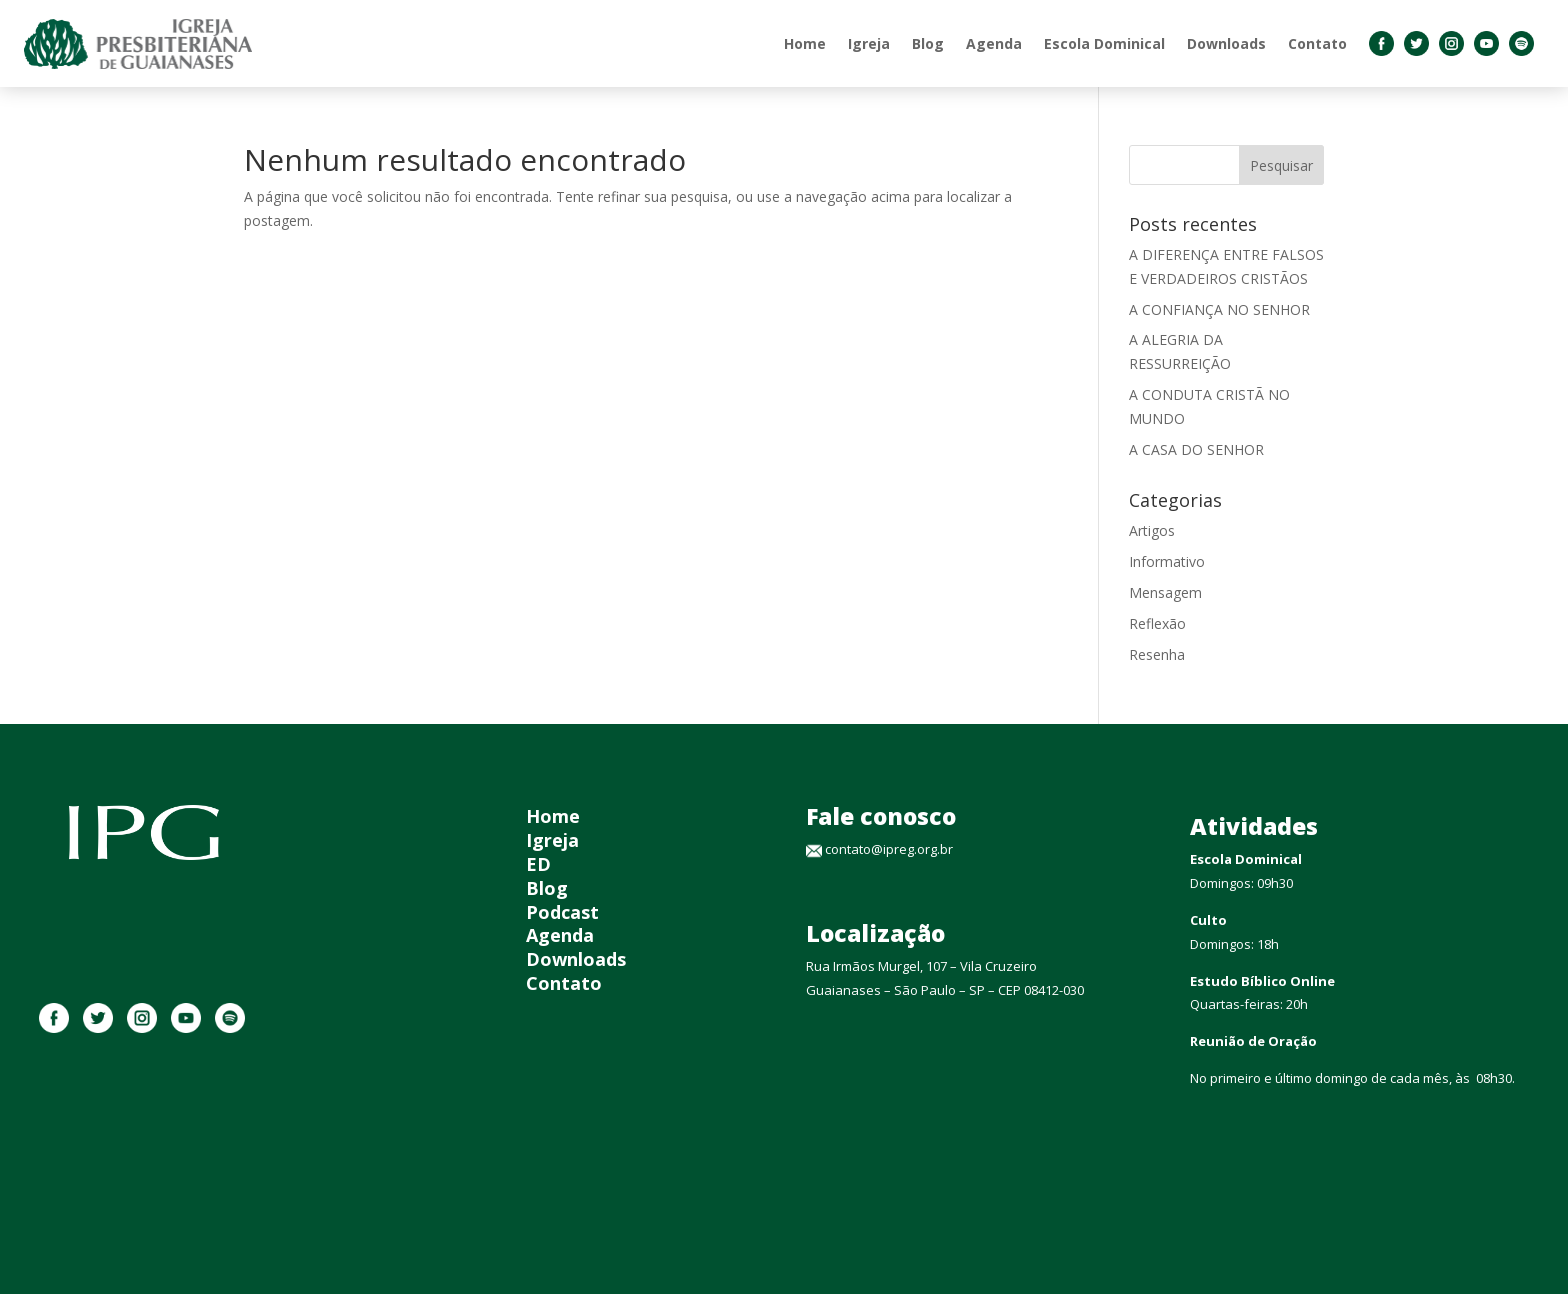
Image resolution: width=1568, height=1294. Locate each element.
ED (538, 864)
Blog (928, 43)
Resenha (1157, 654)
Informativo (1167, 561)
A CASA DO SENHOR (1196, 449)
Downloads (1226, 43)
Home (805, 43)
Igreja (869, 43)
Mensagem (1165, 592)
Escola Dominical (1104, 43)
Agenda (994, 43)
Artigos (1152, 530)
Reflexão (1157, 623)
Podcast (562, 912)
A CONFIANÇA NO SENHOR (1219, 309)
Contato (1317, 43)
